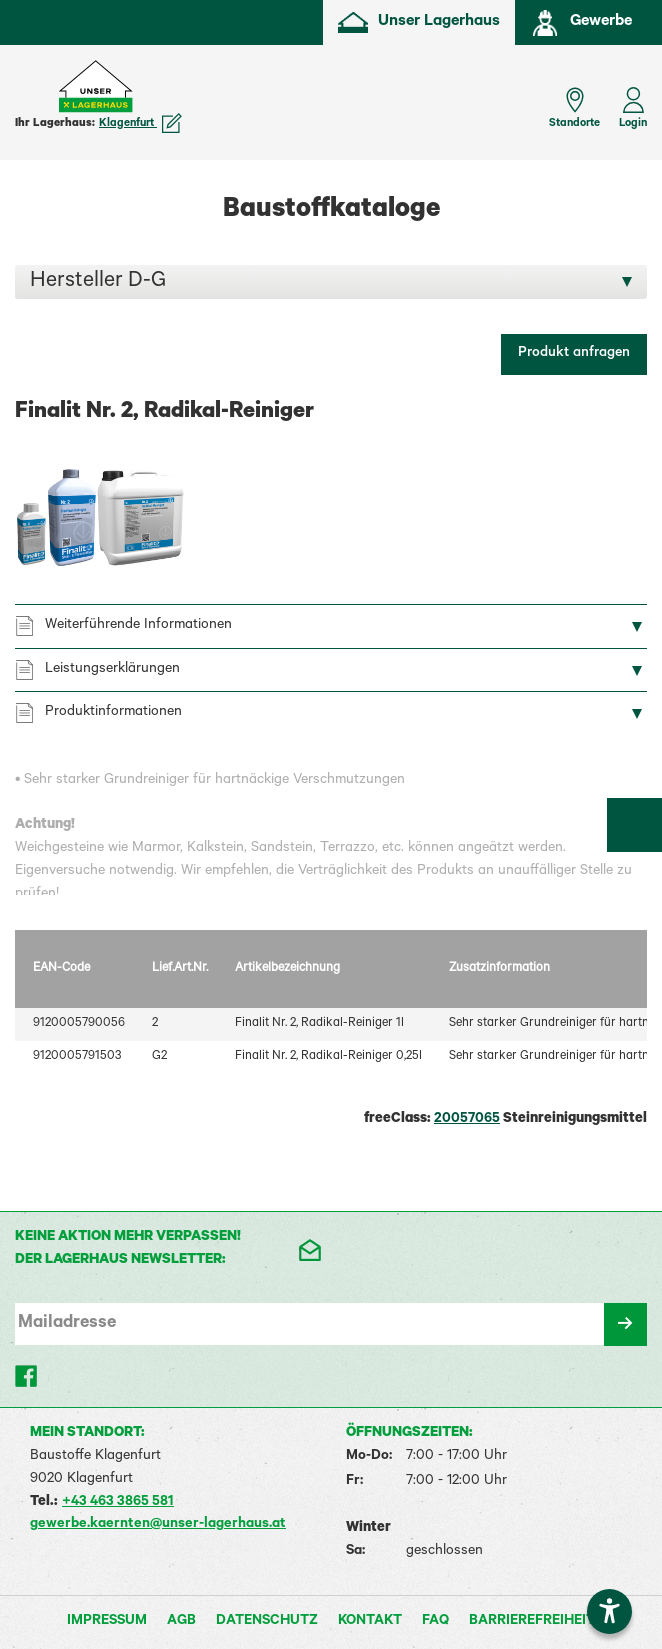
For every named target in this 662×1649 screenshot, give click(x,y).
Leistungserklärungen (112, 670)
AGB (181, 1622)
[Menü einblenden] (30, 98)
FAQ (435, 1622)
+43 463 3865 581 (118, 1503)
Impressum (107, 1622)
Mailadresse (67, 1324)
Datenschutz (267, 1622)
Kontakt (370, 1622)
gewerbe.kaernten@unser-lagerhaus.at (158, 1525)
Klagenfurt (140, 124)
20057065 (467, 1120)
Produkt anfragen (574, 354)
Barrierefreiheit (532, 1622)
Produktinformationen (113, 713)
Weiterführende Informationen (138, 626)
